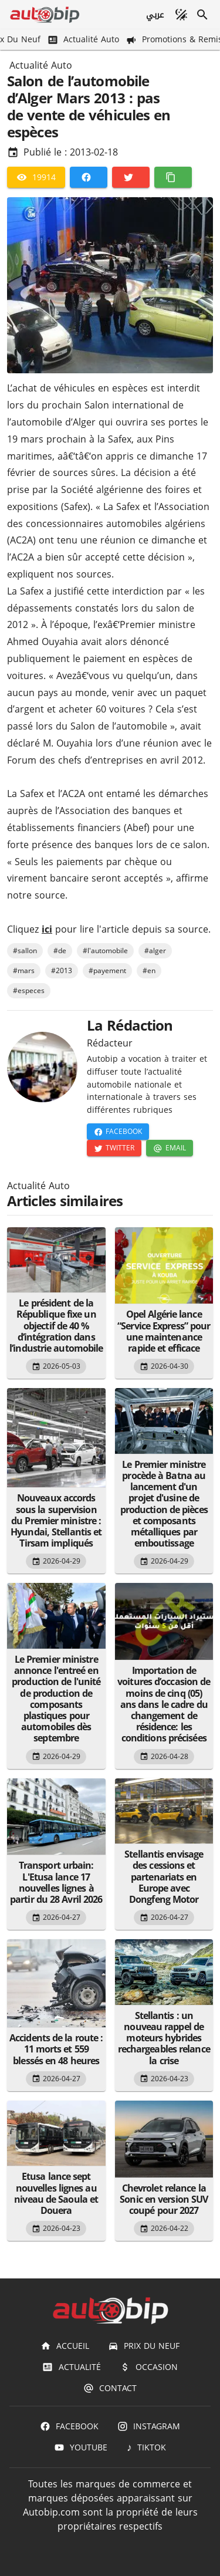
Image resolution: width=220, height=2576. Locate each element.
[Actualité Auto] (84, 39)
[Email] (169, 1148)
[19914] (36, 177)
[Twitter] (131, 177)
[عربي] (154, 14)
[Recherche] (202, 14)
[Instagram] (148, 2426)
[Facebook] (88, 177)
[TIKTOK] (146, 2447)
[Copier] (173, 177)
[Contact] (110, 2388)
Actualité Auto (40, 65)
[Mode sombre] (181, 14)
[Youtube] (81, 2447)
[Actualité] (71, 2367)
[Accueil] (65, 2345)
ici (47, 929)
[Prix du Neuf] (144, 2345)
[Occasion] (148, 2367)
